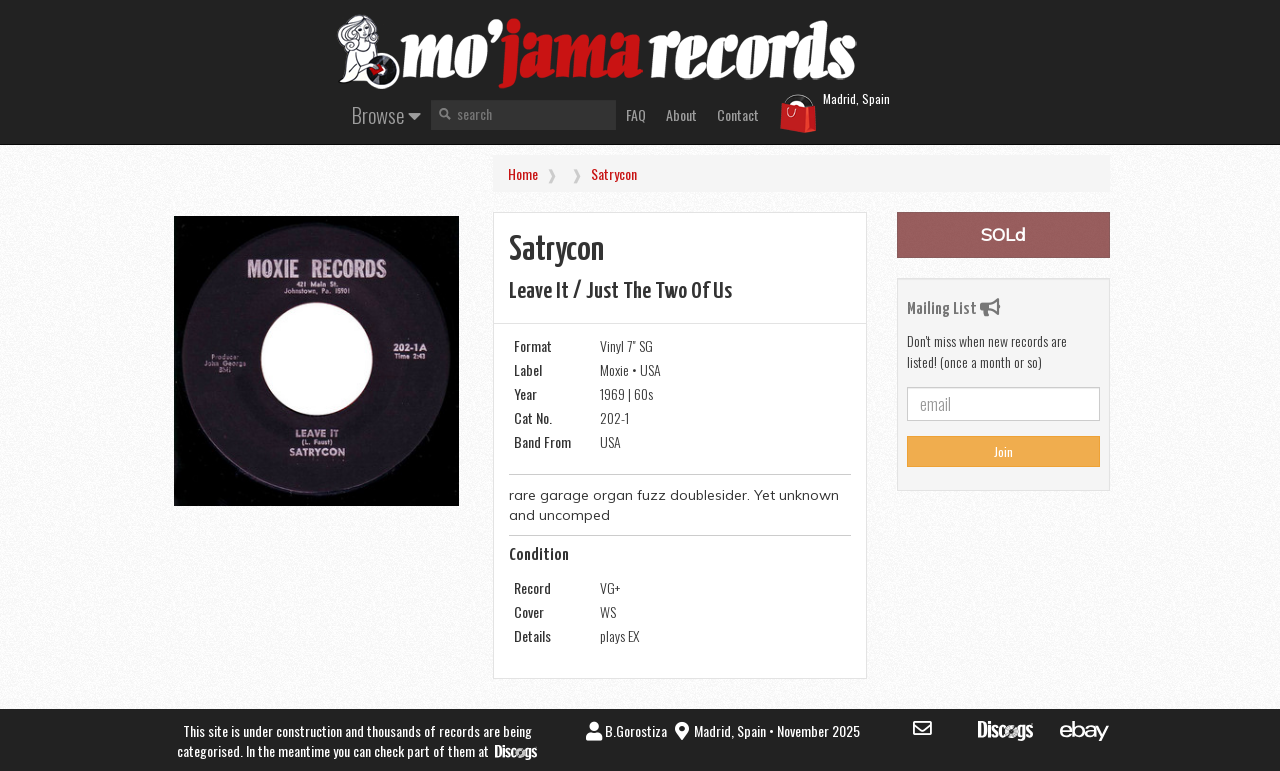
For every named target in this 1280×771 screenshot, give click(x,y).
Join (1003, 451)
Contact (738, 114)
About (681, 114)
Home (523, 173)
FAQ (636, 114)
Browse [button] (386, 114)
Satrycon (614, 173)
